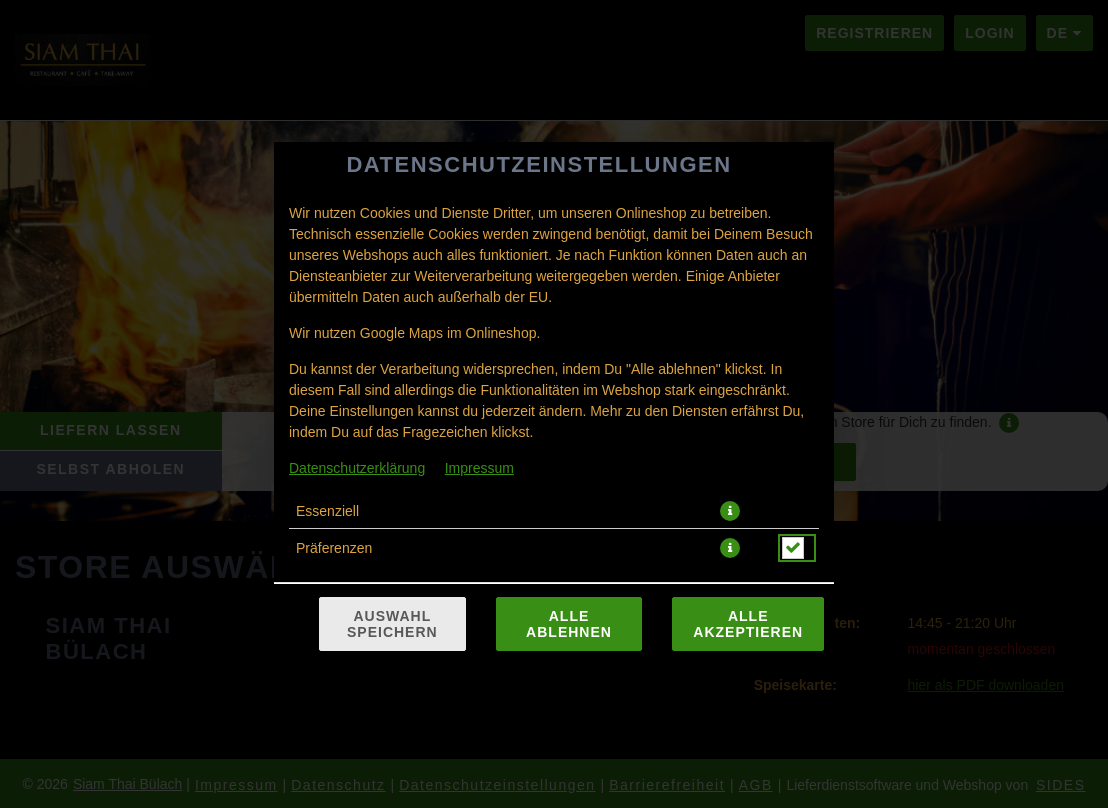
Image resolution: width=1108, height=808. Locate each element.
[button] (730, 511)
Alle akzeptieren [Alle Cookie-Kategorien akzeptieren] (748, 624)
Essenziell (327, 511)
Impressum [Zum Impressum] (479, 468)
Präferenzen (334, 548)
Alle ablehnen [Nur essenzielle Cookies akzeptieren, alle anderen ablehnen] (569, 624)
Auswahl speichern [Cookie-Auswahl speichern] (392, 624)
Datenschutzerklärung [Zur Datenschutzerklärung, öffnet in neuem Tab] (357, 468)
